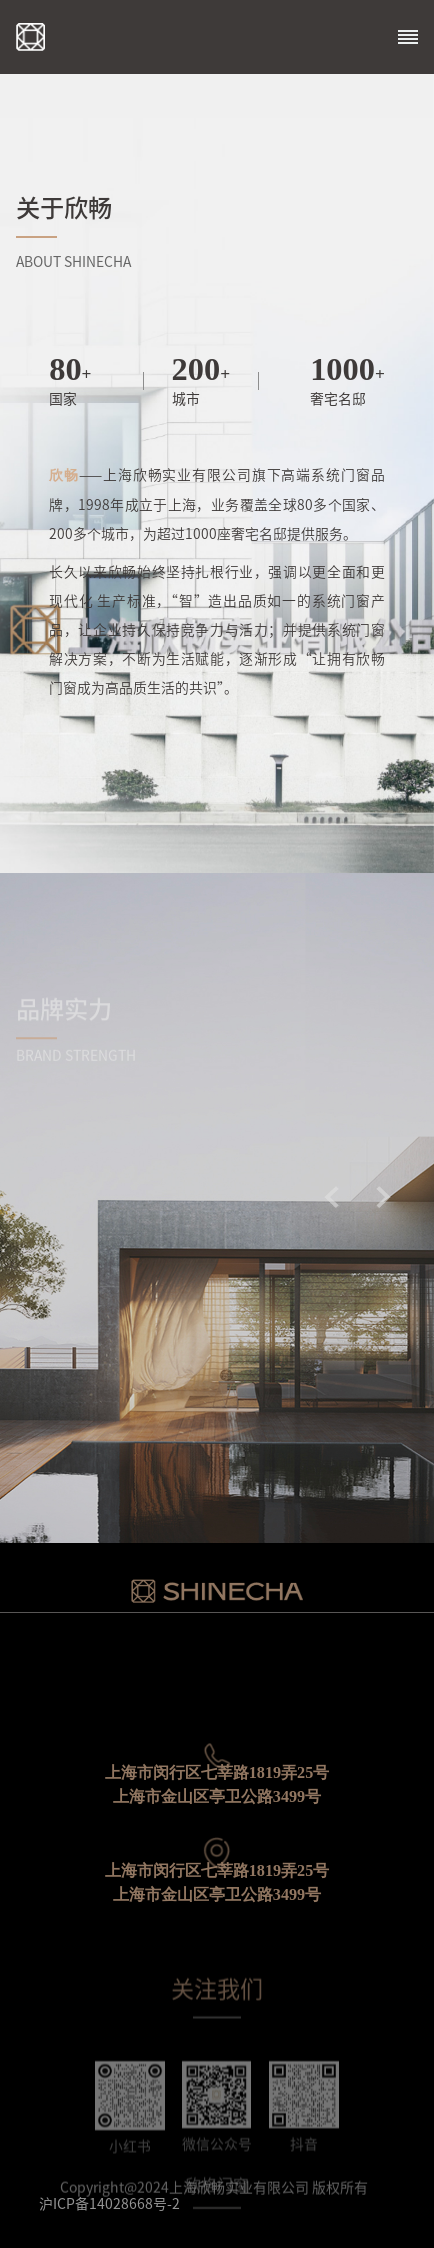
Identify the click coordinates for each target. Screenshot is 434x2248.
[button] (383, 1197)
